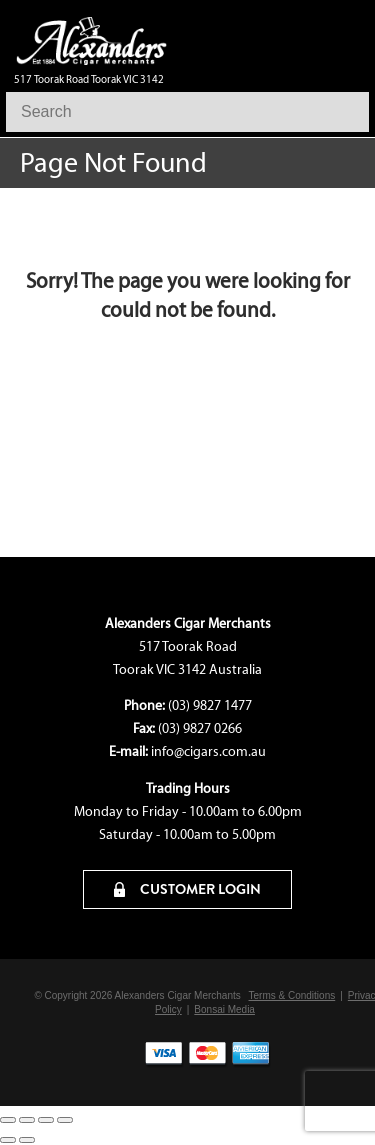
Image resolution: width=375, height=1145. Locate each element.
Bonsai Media (224, 1009)
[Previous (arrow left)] (8, 1140)
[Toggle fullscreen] (27, 1120)
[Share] (46, 1120)
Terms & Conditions (292, 995)
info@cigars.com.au (208, 751)
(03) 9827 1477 (210, 705)
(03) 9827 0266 (200, 728)
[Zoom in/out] (8, 1120)
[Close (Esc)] (65, 1120)
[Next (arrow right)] (27, 1140)
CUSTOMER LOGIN (187, 889)
